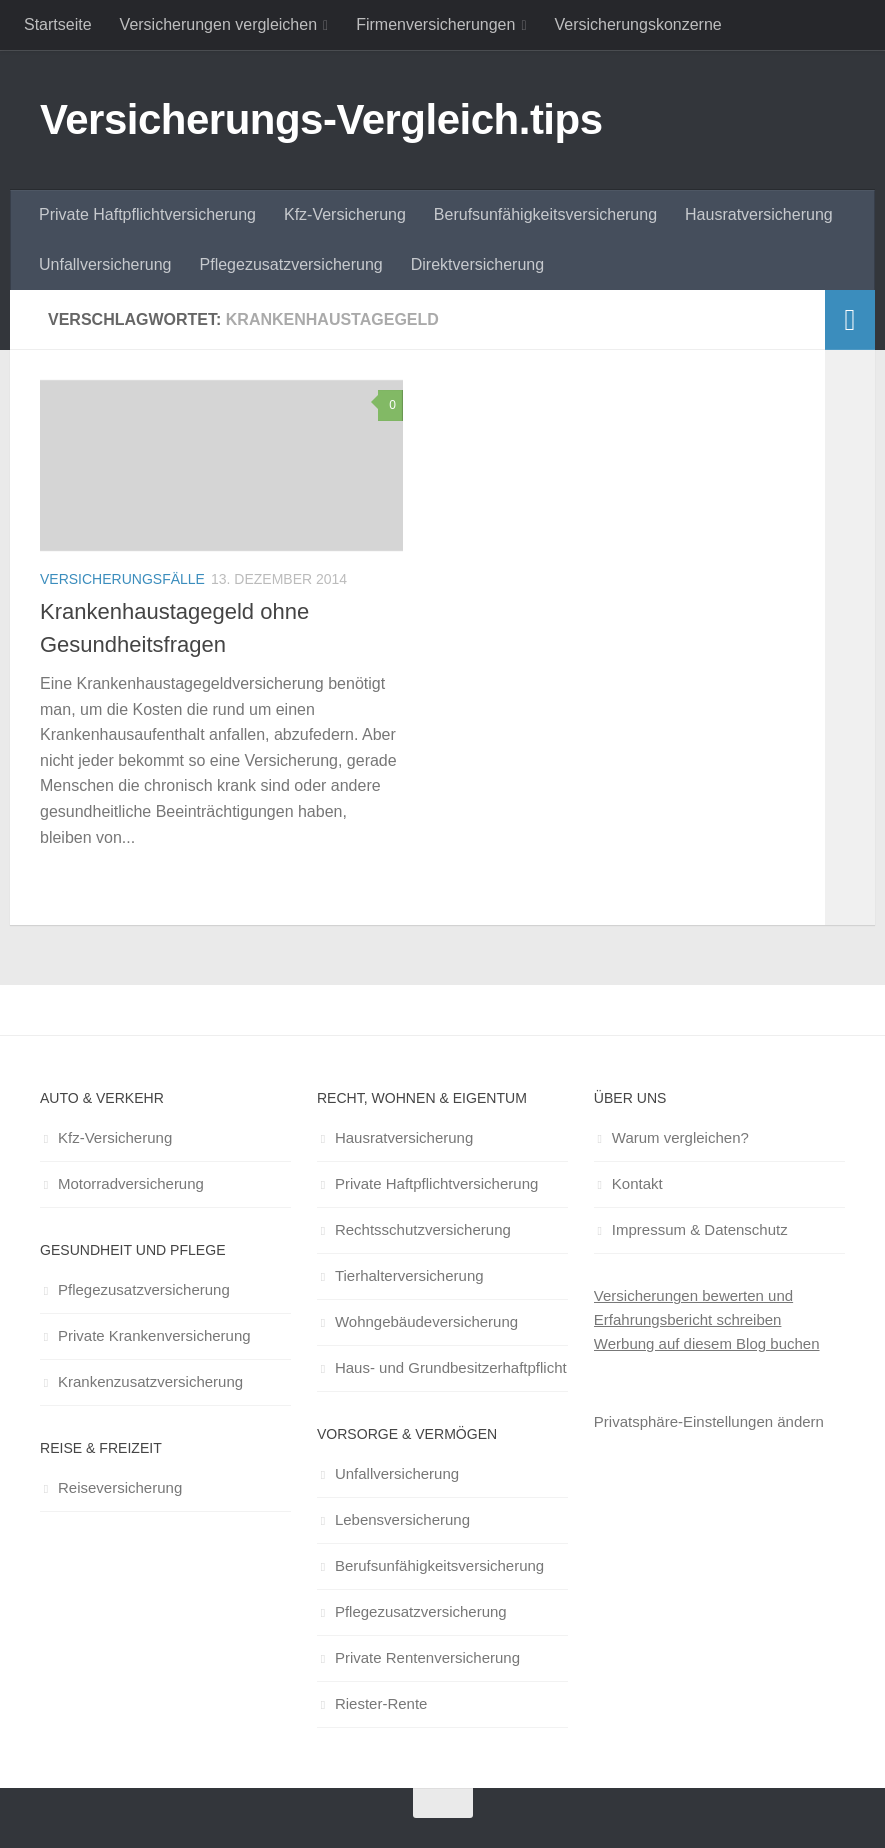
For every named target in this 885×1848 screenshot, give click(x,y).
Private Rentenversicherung (427, 1657)
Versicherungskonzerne (638, 24)
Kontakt (637, 1183)
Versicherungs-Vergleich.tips (321, 119)
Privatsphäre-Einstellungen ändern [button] (709, 1421)
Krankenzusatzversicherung (150, 1381)
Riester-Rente (381, 1703)
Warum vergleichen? (680, 1137)
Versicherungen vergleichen (218, 24)
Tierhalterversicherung (409, 1275)
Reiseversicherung (120, 1487)
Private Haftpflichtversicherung (147, 214)
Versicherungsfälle (122, 579)
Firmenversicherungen (435, 24)
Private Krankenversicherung (154, 1335)
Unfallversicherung (105, 264)
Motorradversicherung (131, 1183)
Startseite (58, 24)
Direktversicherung (477, 264)
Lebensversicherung (402, 1519)
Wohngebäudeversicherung (426, 1321)
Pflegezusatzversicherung (291, 264)
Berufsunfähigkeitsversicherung (545, 214)
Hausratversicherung (759, 214)
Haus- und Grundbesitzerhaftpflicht (451, 1367)
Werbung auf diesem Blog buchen (707, 1343)
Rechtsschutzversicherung (423, 1229)
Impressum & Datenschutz (700, 1229)
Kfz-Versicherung (345, 214)
